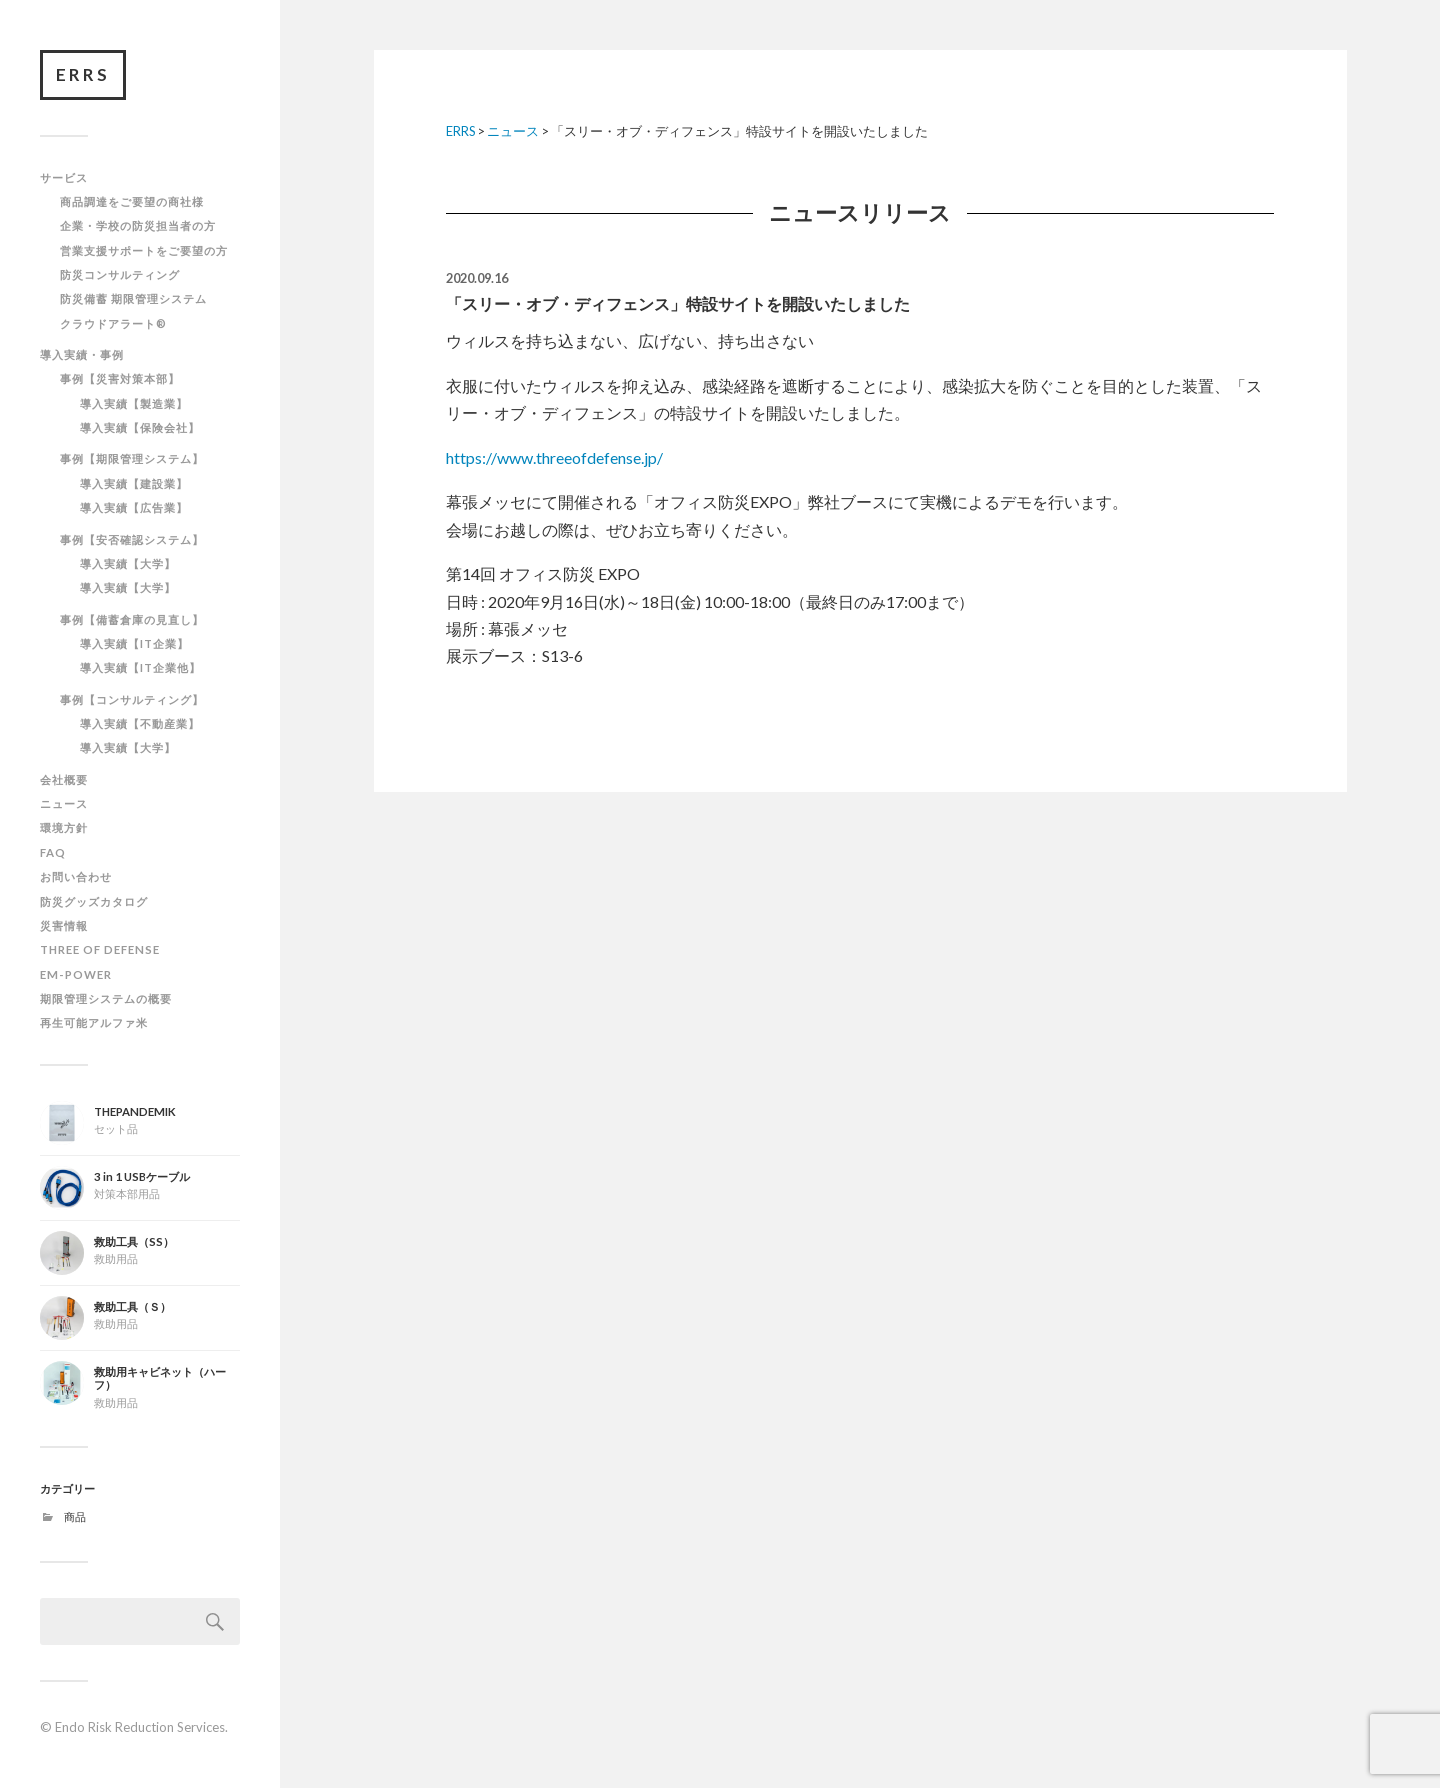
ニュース (64, 803)
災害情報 (64, 925)
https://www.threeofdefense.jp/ (554, 457)
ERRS (83, 74)
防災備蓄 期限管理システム (133, 298)
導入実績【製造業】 (134, 403)
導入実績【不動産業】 (140, 723)
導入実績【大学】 (128, 563)
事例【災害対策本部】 (120, 378)
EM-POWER (76, 974)
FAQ (53, 852)
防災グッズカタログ (94, 901)
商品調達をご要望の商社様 (132, 201)
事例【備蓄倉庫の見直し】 (132, 619)
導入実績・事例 (82, 354)
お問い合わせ (76, 876)
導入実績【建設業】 (134, 483)
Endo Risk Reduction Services (140, 1727)
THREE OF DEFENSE (100, 949)
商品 (75, 1516)
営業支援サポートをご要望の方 (144, 250)
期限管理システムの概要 (106, 998)
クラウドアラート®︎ (113, 323)
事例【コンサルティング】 (132, 699)
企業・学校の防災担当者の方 (138, 225)
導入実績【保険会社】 (140, 427)
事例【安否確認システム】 (132, 539)
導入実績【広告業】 (134, 507)
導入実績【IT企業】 (134, 643)
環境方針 (64, 827)
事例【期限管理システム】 (132, 458)
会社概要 (64, 779)
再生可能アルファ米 (94, 1022)
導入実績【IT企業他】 (140, 667)
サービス (64, 177)
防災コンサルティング (120, 274)
